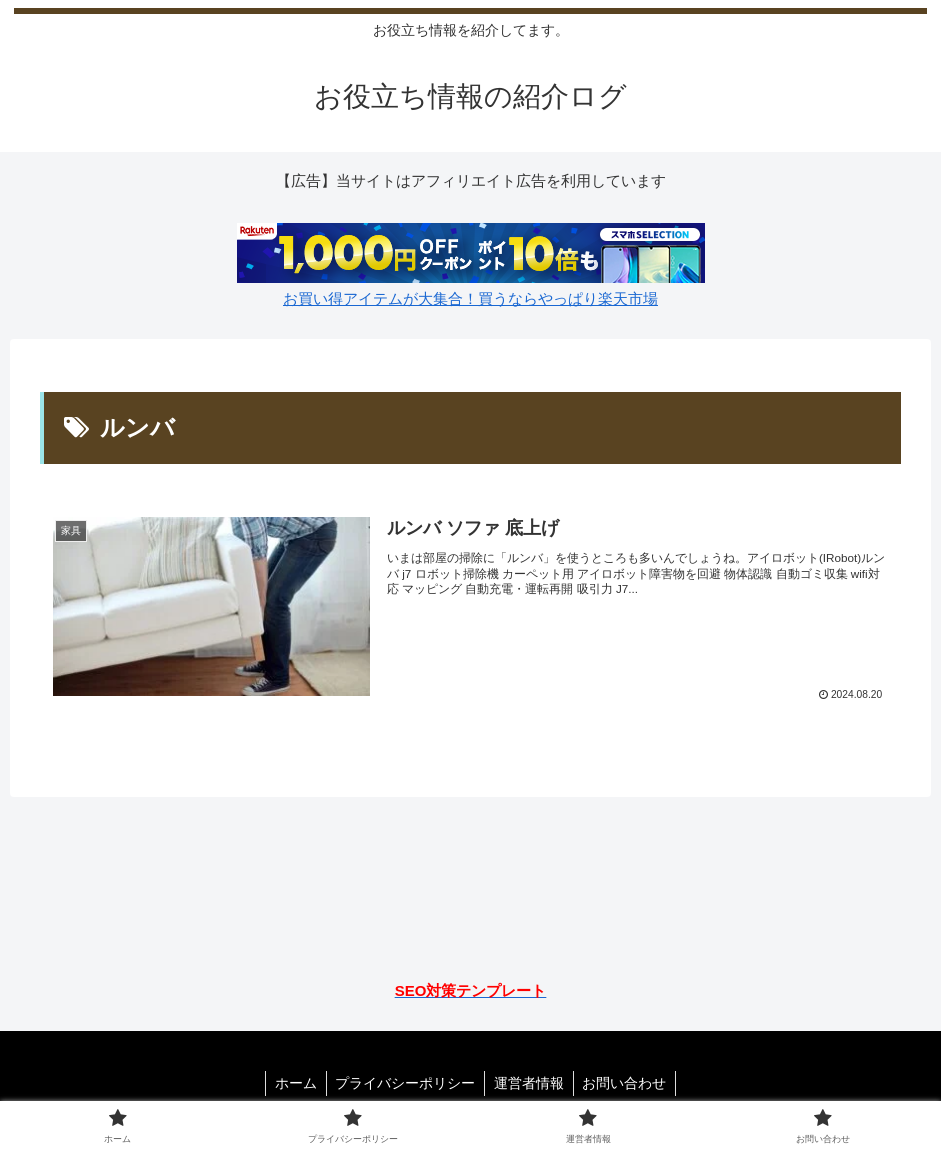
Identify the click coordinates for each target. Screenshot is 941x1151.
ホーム (292, 1083)
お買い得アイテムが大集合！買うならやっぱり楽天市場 (470, 298)
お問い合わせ (628, 1083)
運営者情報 (530, 1083)
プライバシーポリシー (404, 1083)
